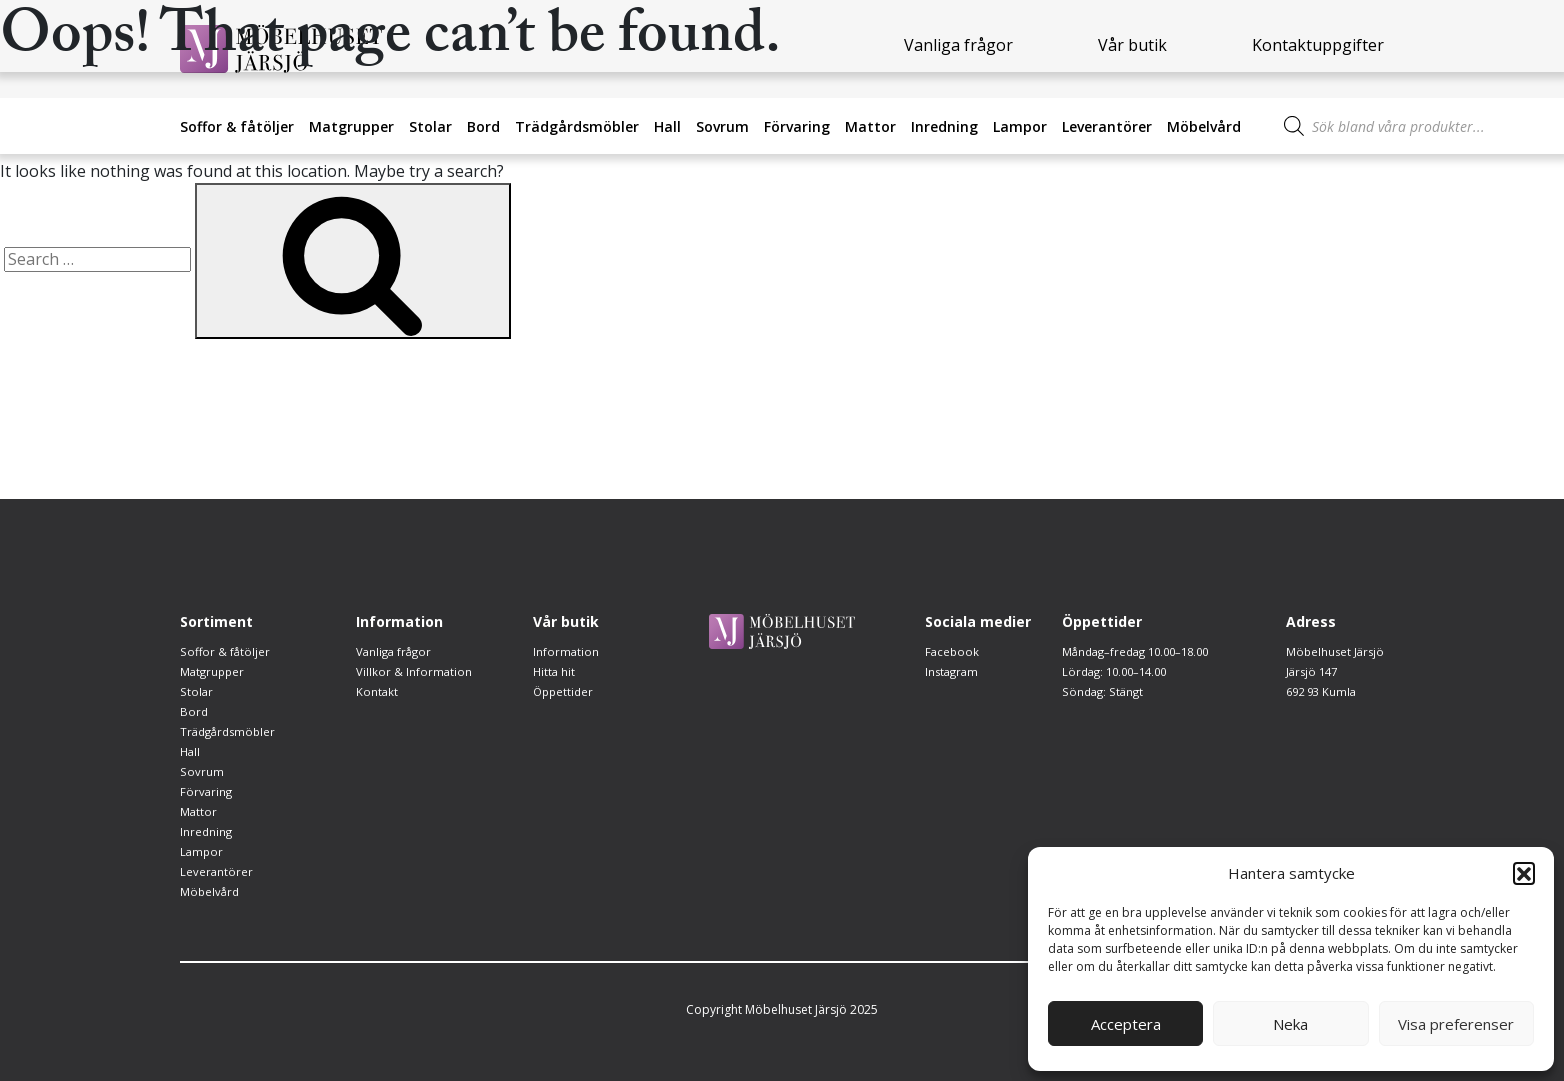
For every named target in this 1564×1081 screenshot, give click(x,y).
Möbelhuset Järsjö (1333, 651)
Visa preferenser (1456, 1024)
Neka (1290, 1024)
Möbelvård (1204, 126)
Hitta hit (555, 671)
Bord (483, 126)
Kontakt (377, 691)
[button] (1524, 873)
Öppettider (565, 691)
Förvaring (797, 126)
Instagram (953, 671)
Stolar (430, 126)
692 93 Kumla (1320, 691)
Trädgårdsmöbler (577, 126)
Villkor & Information (414, 671)
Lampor (1020, 126)
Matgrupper (351, 126)
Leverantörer (1107, 126)
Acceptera (1126, 1024)
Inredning (944, 126)
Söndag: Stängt (1103, 711)
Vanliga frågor (396, 651)
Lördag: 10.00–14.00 (1118, 691)
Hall (667, 126)
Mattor (870, 126)
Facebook (953, 651)
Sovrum (722, 126)
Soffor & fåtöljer (237, 126)
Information (566, 651)
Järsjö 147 (1310, 671)
